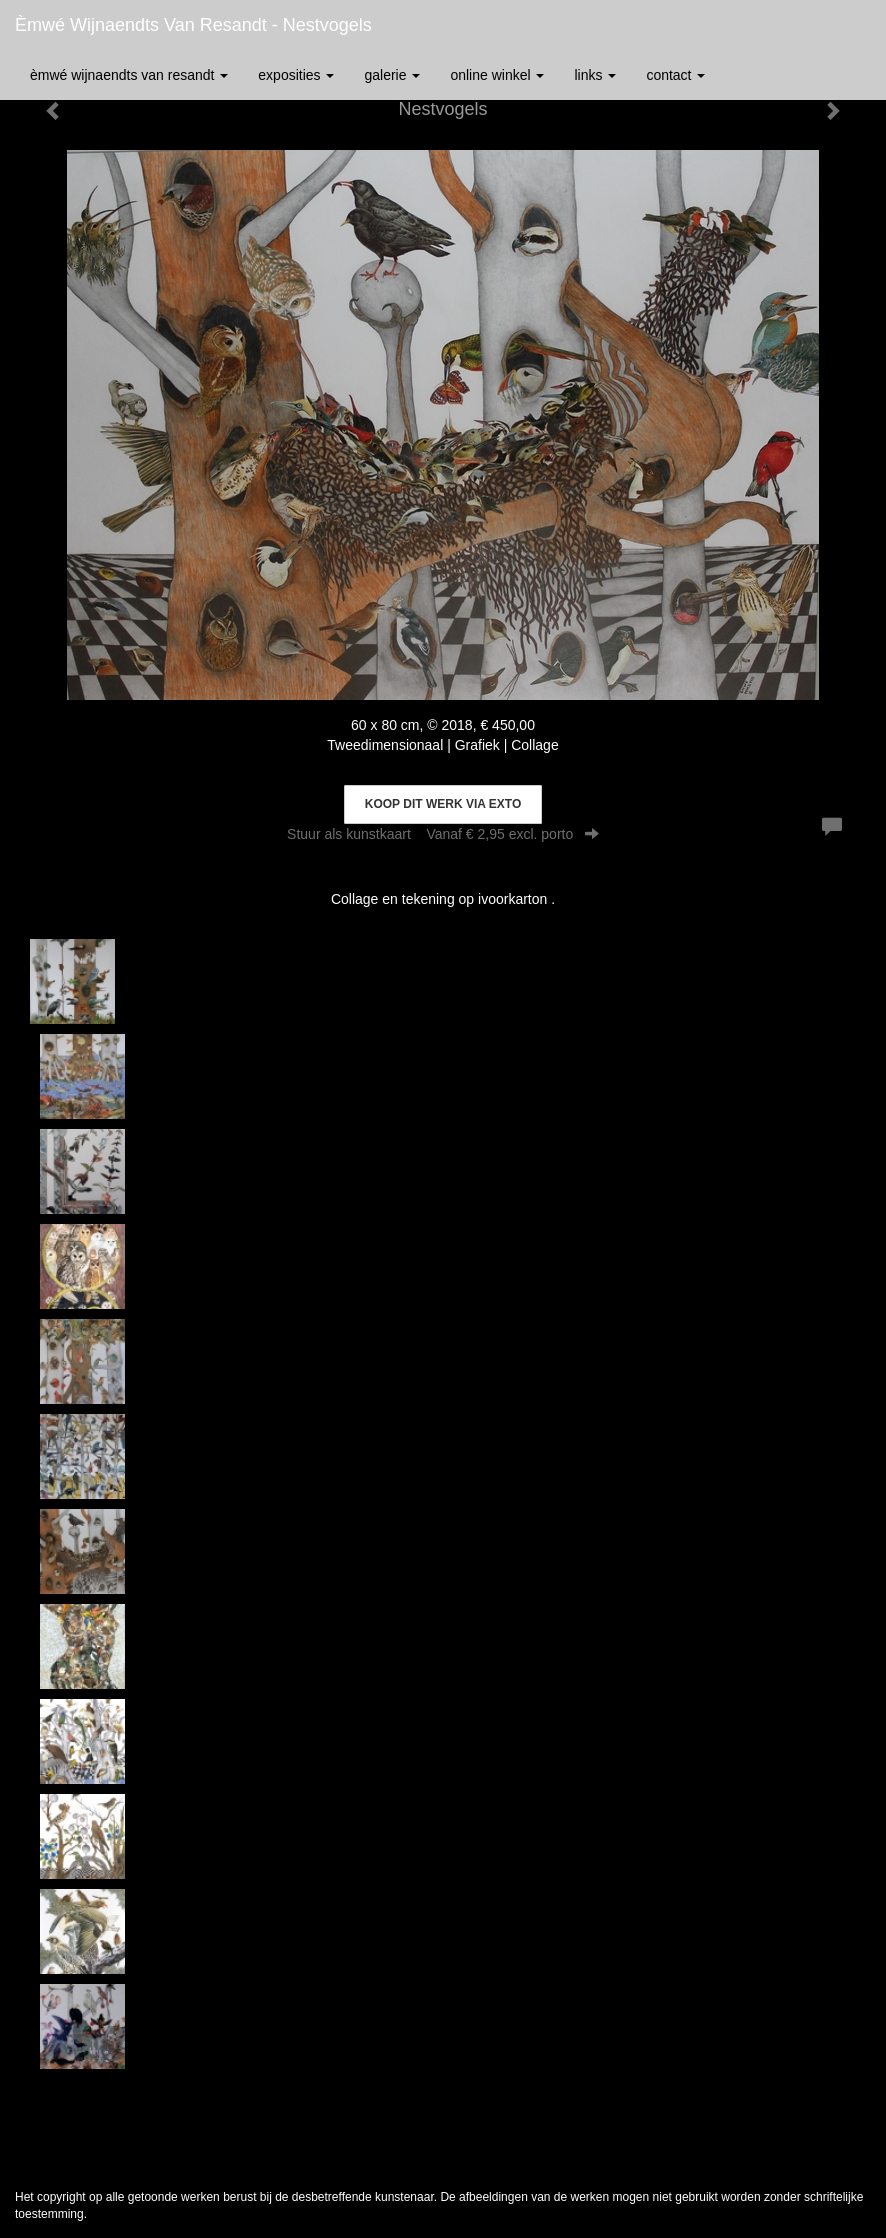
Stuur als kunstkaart (443, 834)
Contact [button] (675, 75)
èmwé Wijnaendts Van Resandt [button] (129, 75)
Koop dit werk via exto (443, 804)
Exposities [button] (296, 75)
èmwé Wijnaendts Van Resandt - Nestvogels (193, 25)
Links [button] (595, 75)
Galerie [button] (392, 75)
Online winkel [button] (497, 75)
